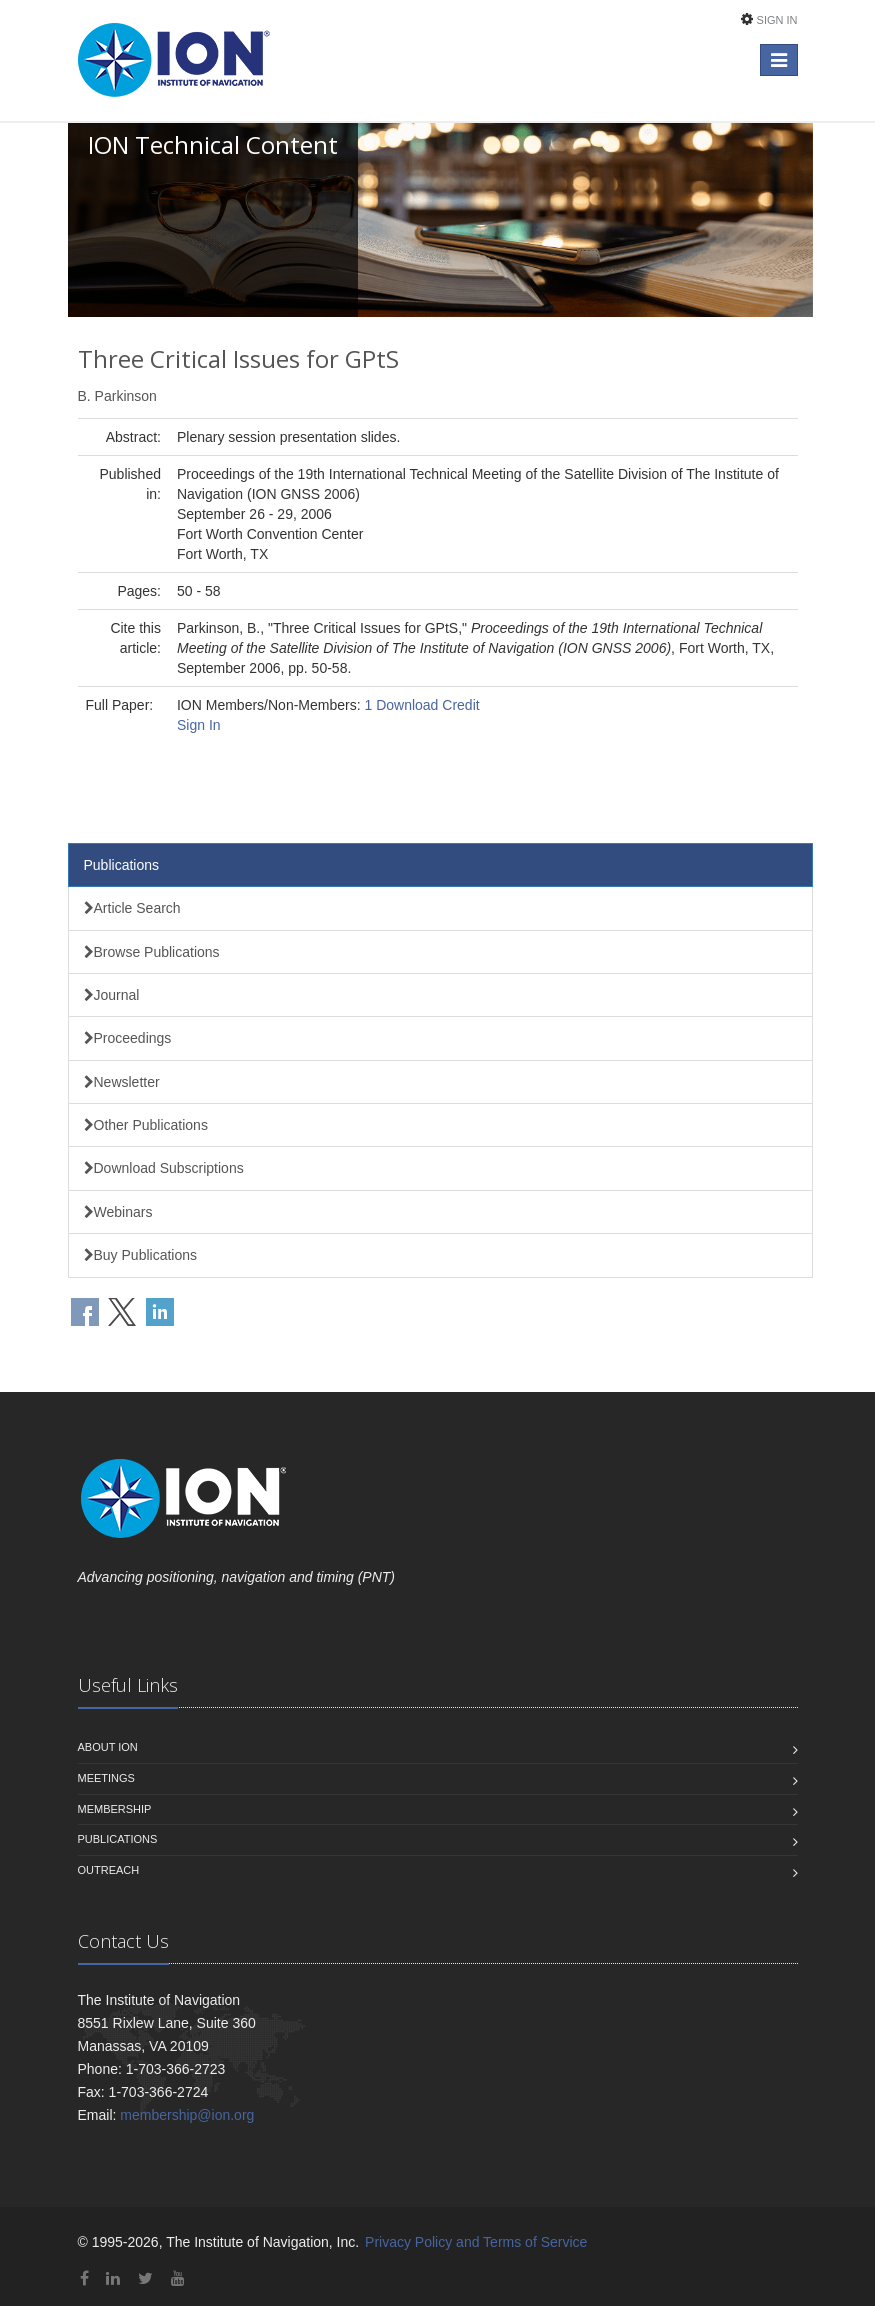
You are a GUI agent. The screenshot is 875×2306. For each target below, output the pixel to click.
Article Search (132, 908)
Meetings (106, 1778)
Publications (122, 865)
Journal (112, 995)
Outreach (109, 1870)
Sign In (777, 20)
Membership (115, 1809)
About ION (108, 1747)
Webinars (118, 1212)
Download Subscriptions (164, 1168)
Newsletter (122, 1082)
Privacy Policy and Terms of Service (476, 2242)
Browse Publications (152, 952)
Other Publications (146, 1125)
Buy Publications (141, 1255)
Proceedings (128, 1038)
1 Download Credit (421, 705)
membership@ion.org (187, 2115)
